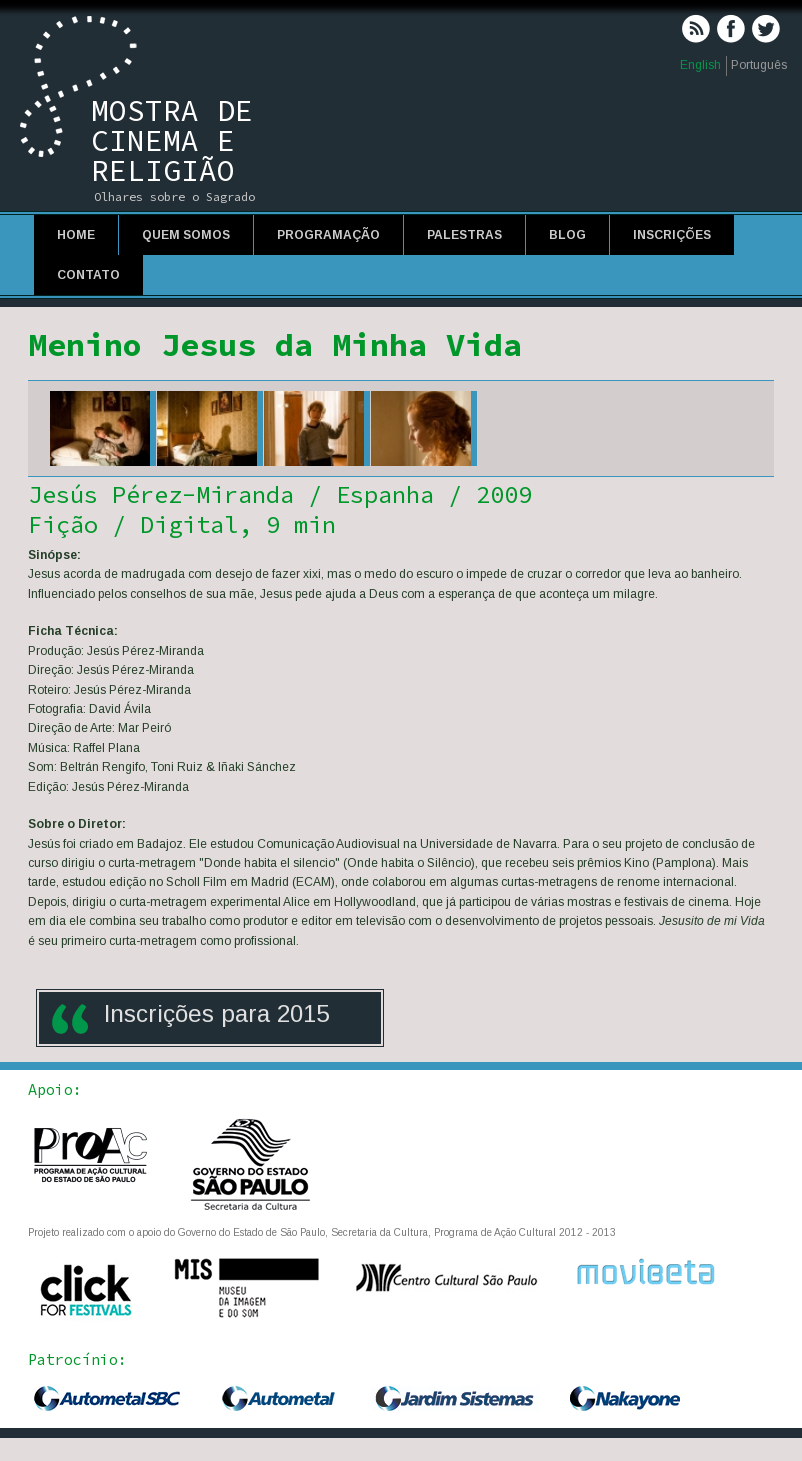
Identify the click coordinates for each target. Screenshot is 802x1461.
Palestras (464, 235)
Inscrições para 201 (210, 1013)
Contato (88, 275)
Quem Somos (186, 235)
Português (759, 65)
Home (76, 235)
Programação (328, 235)
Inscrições (672, 235)
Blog (567, 235)
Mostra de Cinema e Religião (172, 140)
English (700, 65)
